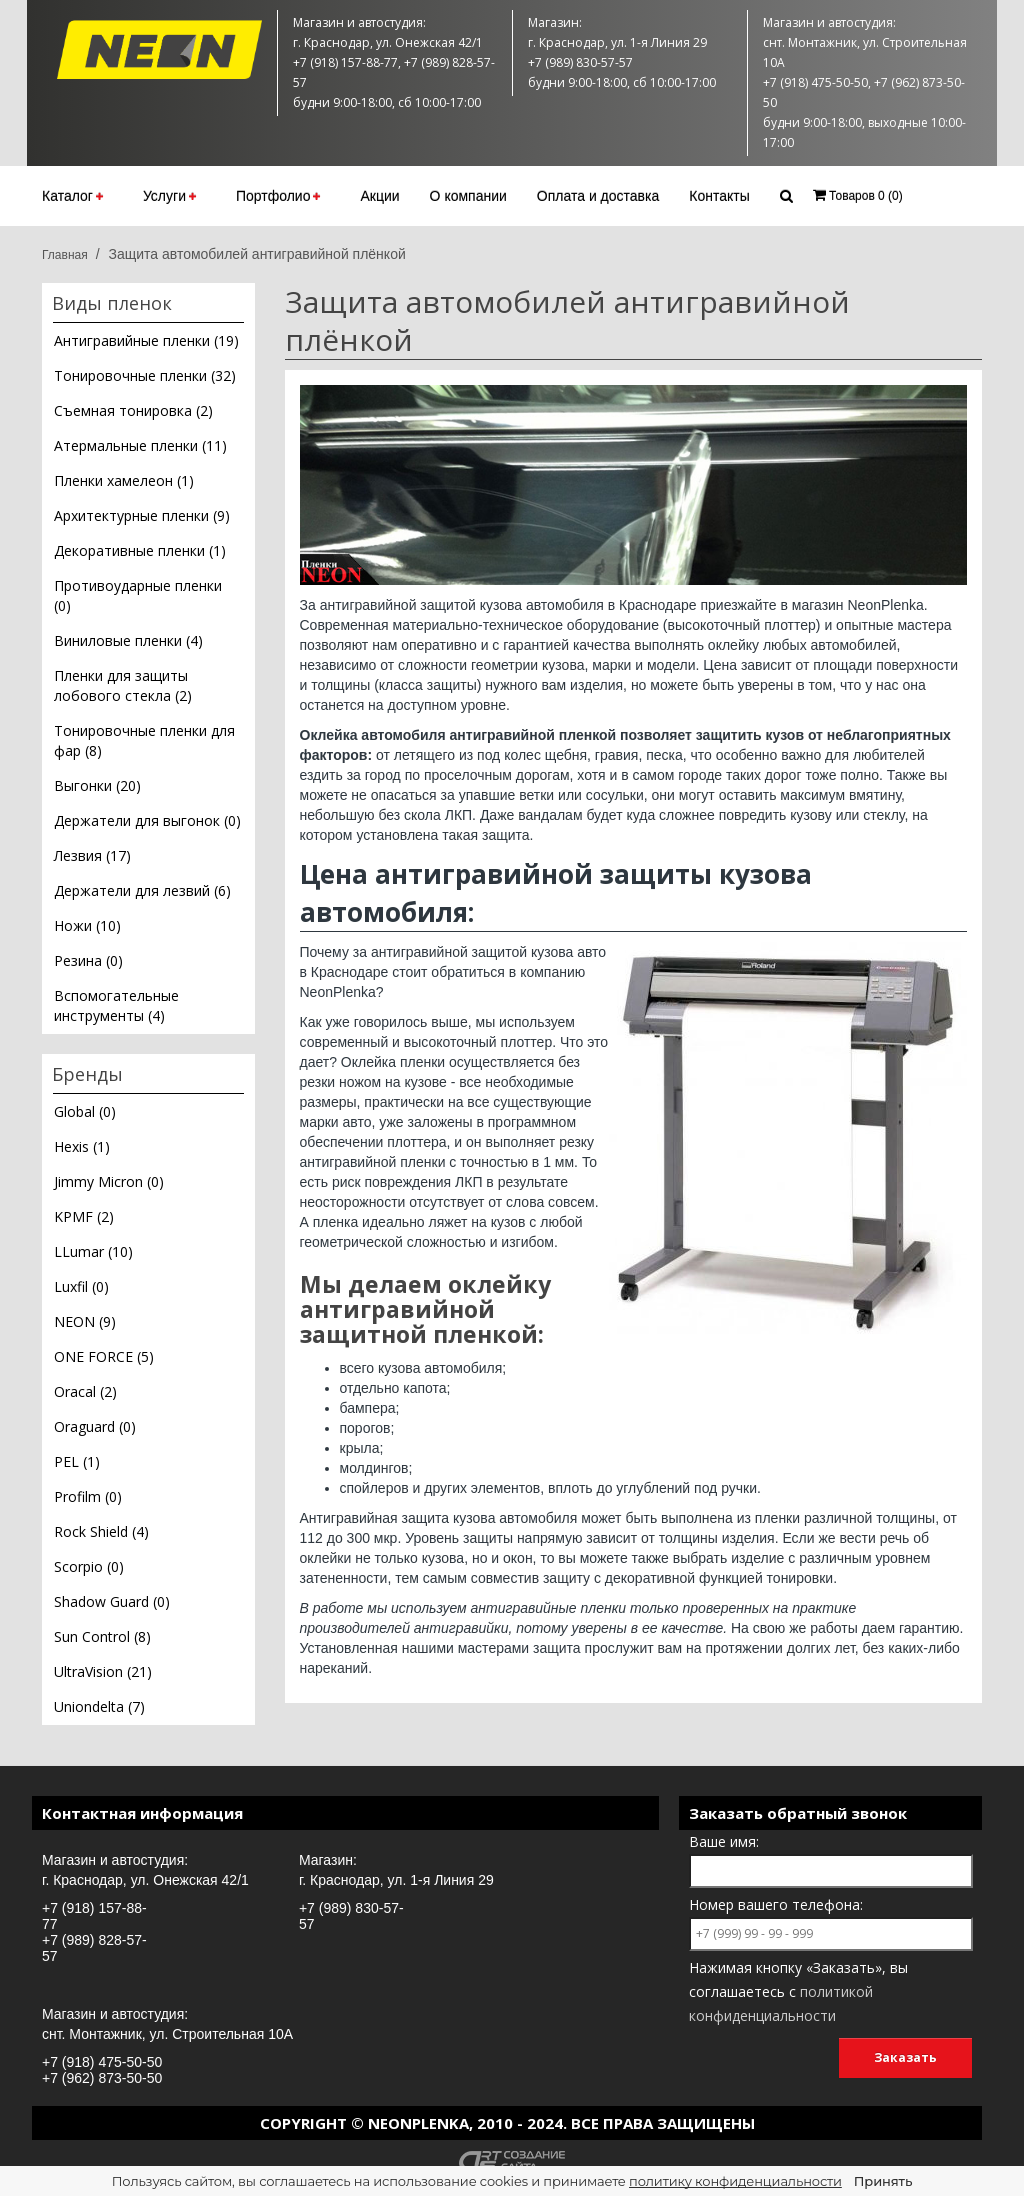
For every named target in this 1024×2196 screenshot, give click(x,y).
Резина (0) (88, 960)
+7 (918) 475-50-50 (102, 2062)
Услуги (169, 196)
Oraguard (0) (95, 1426)
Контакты (719, 196)
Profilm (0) (88, 1496)
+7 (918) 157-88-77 (94, 1916)
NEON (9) (85, 1321)
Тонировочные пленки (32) (145, 375)
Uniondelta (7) (99, 1706)
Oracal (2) (85, 1391)
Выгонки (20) (97, 785)
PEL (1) (77, 1461)
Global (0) (85, 1111)
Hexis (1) (82, 1146)
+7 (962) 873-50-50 (102, 2078)
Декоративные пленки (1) (140, 550)
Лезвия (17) (92, 855)
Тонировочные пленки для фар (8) (144, 740)
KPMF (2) (84, 1216)
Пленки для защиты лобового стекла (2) (123, 685)
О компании (468, 196)
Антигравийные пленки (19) (146, 340)
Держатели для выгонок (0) (147, 820)
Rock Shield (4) (101, 1531)
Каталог (72, 196)
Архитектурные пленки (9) (142, 515)
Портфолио (278, 196)
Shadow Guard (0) (112, 1601)
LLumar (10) (93, 1251)
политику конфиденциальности (735, 2181)
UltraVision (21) (103, 1671)
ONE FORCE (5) (104, 1356)
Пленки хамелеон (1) (124, 480)
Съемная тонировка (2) (133, 410)
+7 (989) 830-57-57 (351, 1916)
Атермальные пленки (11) (140, 445)
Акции (379, 196)
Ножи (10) (87, 925)
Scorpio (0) (89, 1566)
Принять (883, 2181)
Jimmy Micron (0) (109, 1181)
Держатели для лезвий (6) (142, 890)
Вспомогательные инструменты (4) (116, 1005)
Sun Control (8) (102, 1636)
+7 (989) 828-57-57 (94, 1948)
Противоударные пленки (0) (138, 595)
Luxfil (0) (81, 1286)
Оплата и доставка (598, 196)
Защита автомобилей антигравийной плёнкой (256, 254)
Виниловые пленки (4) (128, 640)
